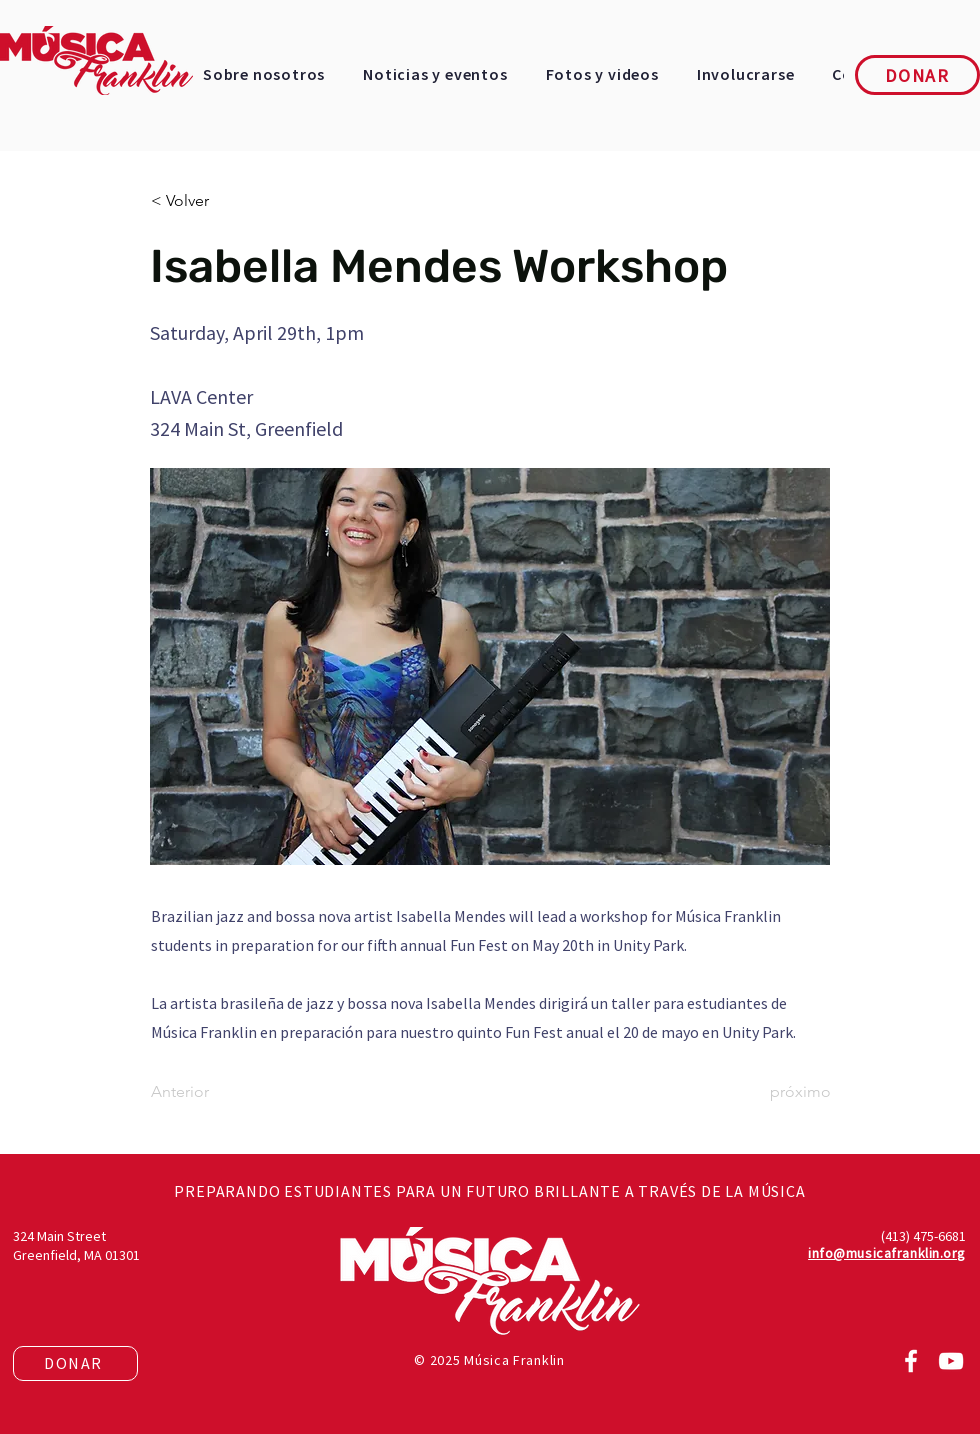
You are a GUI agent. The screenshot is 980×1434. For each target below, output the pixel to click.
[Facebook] (911, 1361)
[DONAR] (917, 75)
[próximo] (781, 1092)
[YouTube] (951, 1361)
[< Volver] (217, 201)
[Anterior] (217, 1092)
